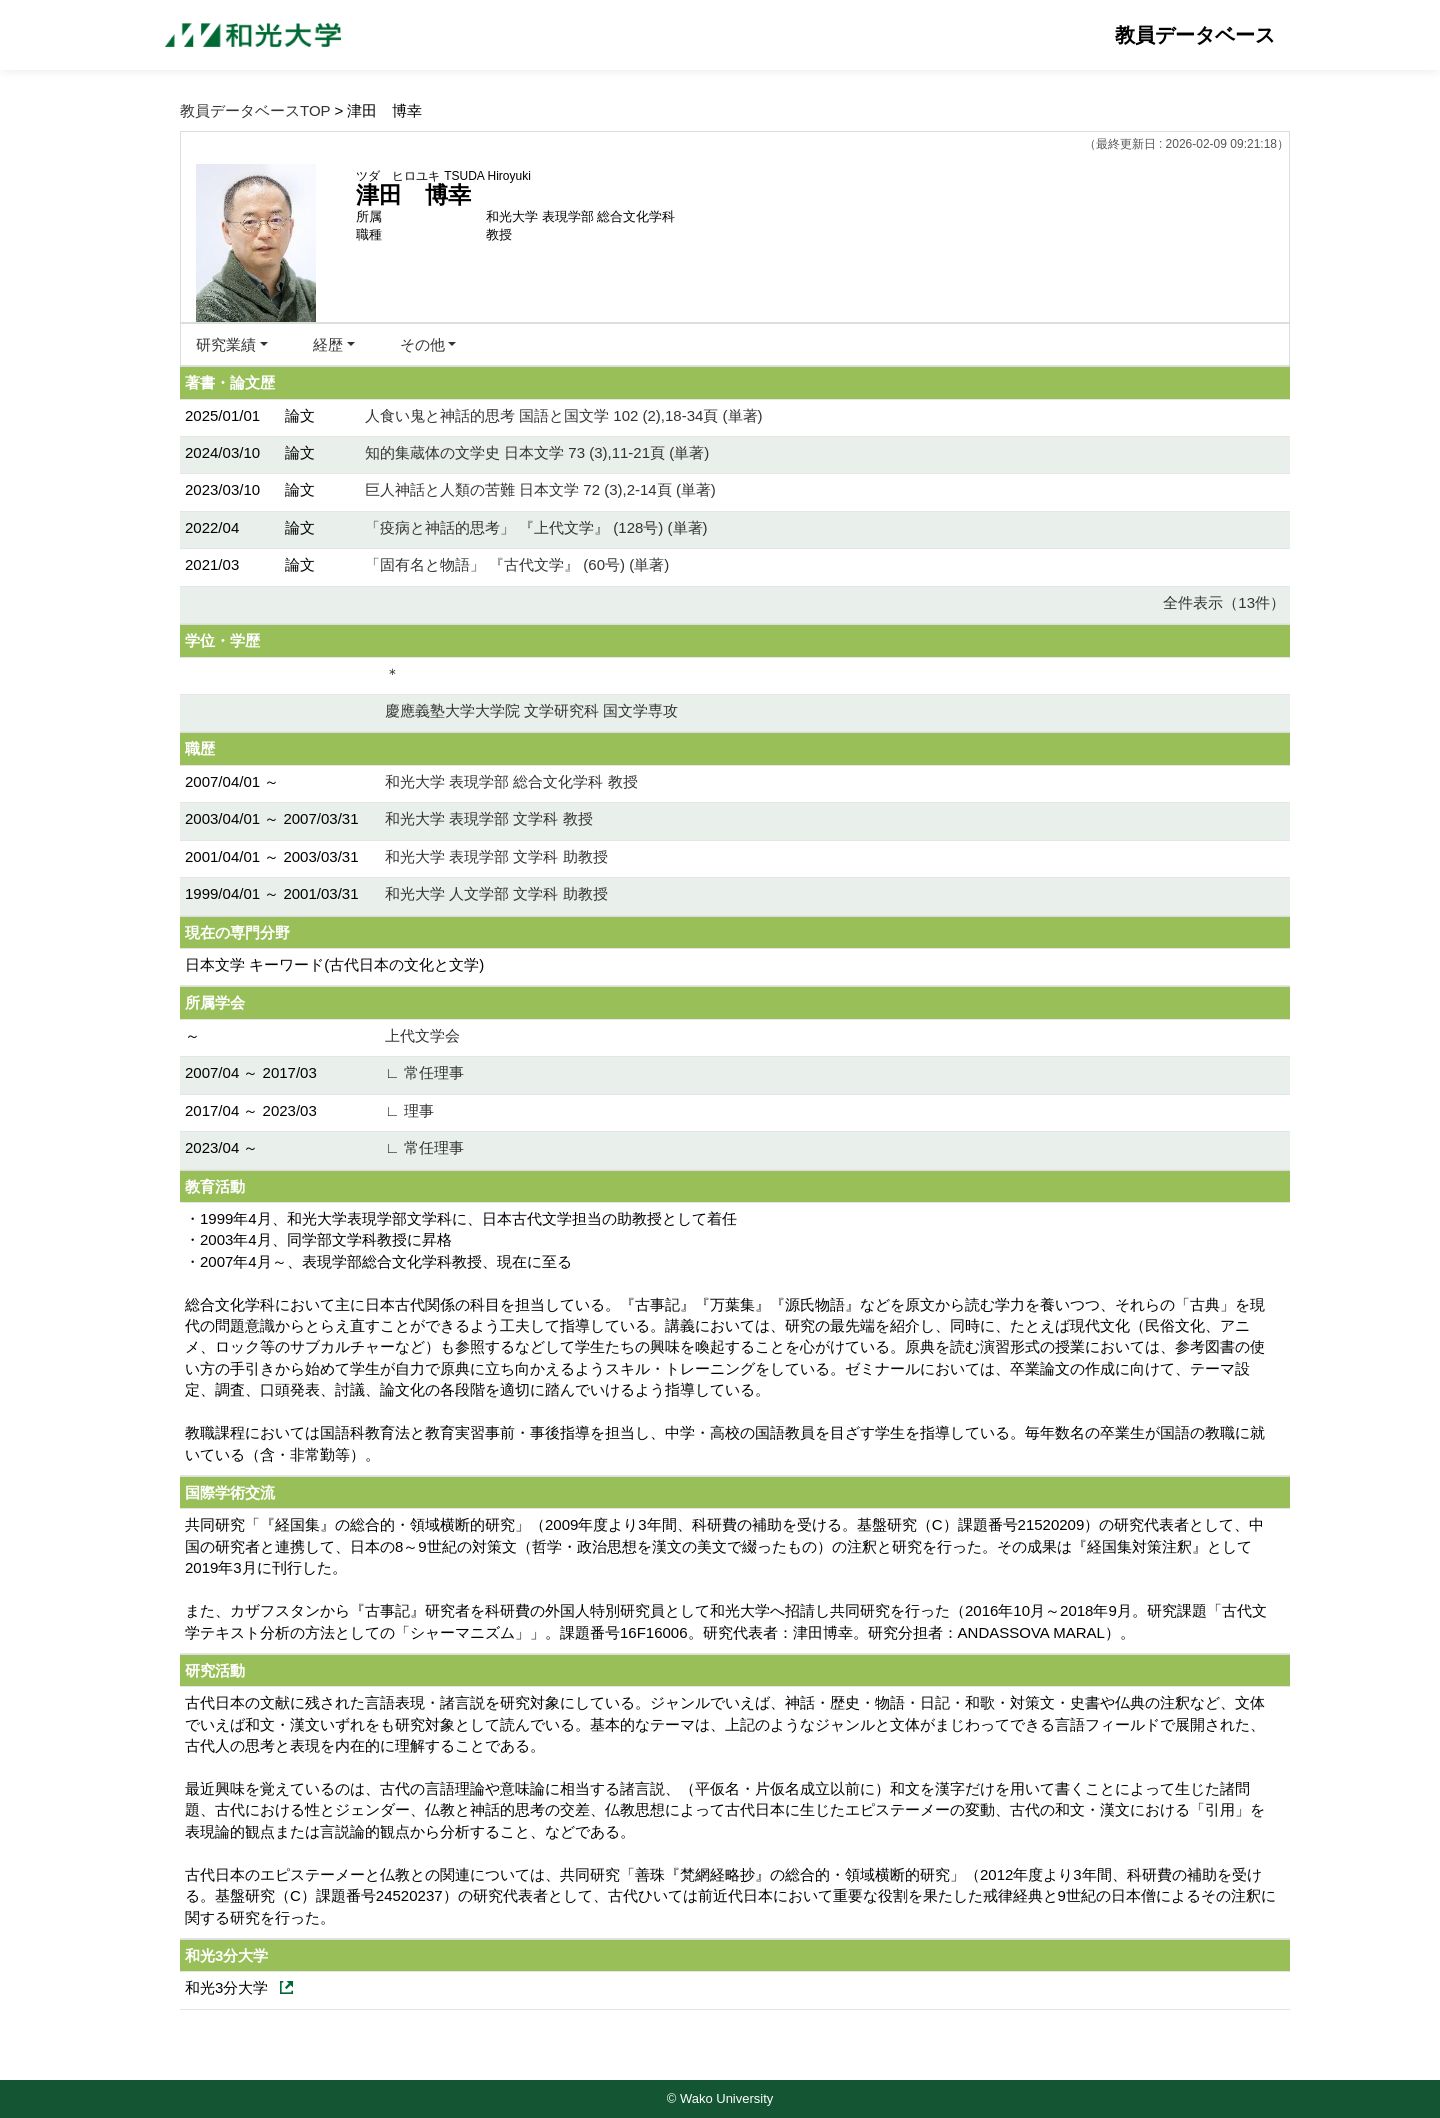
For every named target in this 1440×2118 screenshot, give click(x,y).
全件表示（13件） (1224, 602)
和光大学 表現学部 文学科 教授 (489, 818)
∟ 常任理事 (424, 1072)
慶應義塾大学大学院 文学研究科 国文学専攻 (531, 710)
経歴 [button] (328, 344)
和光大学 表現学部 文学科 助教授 (496, 856)
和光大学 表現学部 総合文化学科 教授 (511, 781)
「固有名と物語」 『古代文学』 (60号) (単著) (517, 564)
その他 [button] (422, 344)
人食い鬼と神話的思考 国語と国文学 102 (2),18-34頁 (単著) (564, 415)
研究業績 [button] (226, 344)
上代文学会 (422, 1035)
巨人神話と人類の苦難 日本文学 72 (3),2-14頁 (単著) (540, 489)
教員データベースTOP (255, 110)
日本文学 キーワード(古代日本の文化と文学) (334, 964)
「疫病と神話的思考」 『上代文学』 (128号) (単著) (536, 527)
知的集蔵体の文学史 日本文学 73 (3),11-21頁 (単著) (537, 452)
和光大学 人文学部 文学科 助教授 (496, 893)
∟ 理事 (409, 1110)
